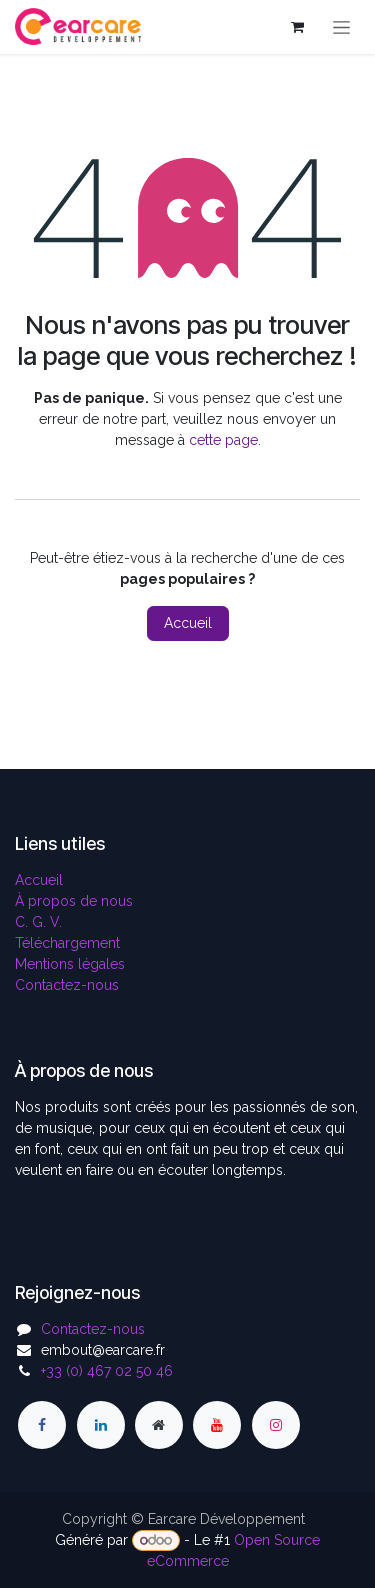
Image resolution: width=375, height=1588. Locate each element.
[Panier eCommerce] (297, 27)
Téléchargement (67, 943)
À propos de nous (74, 901)
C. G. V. (38, 922)
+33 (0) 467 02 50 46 (107, 1371)
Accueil (188, 623)
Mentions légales (70, 964)
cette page (223, 440)
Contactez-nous (67, 985)
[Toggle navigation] (341, 27)
